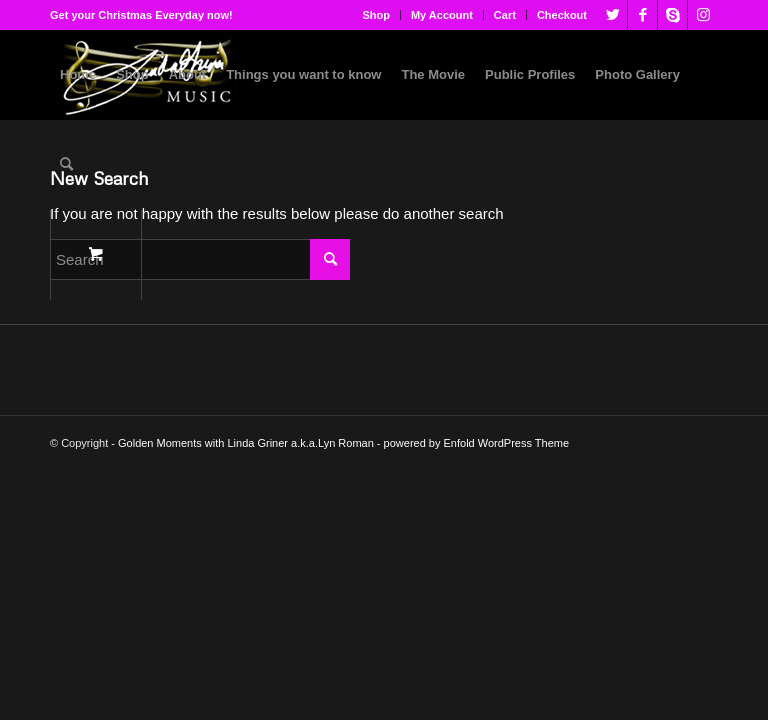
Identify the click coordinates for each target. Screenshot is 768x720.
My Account (442, 15)
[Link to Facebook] (642, 15)
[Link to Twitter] (612, 15)
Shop (376, 15)
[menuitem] (376, 15)
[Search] (66, 165)
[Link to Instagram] (703, 15)
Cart (505, 15)
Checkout (562, 15)
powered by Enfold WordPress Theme (476, 443)
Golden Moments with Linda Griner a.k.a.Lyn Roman (246, 443)
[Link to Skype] (672, 15)
